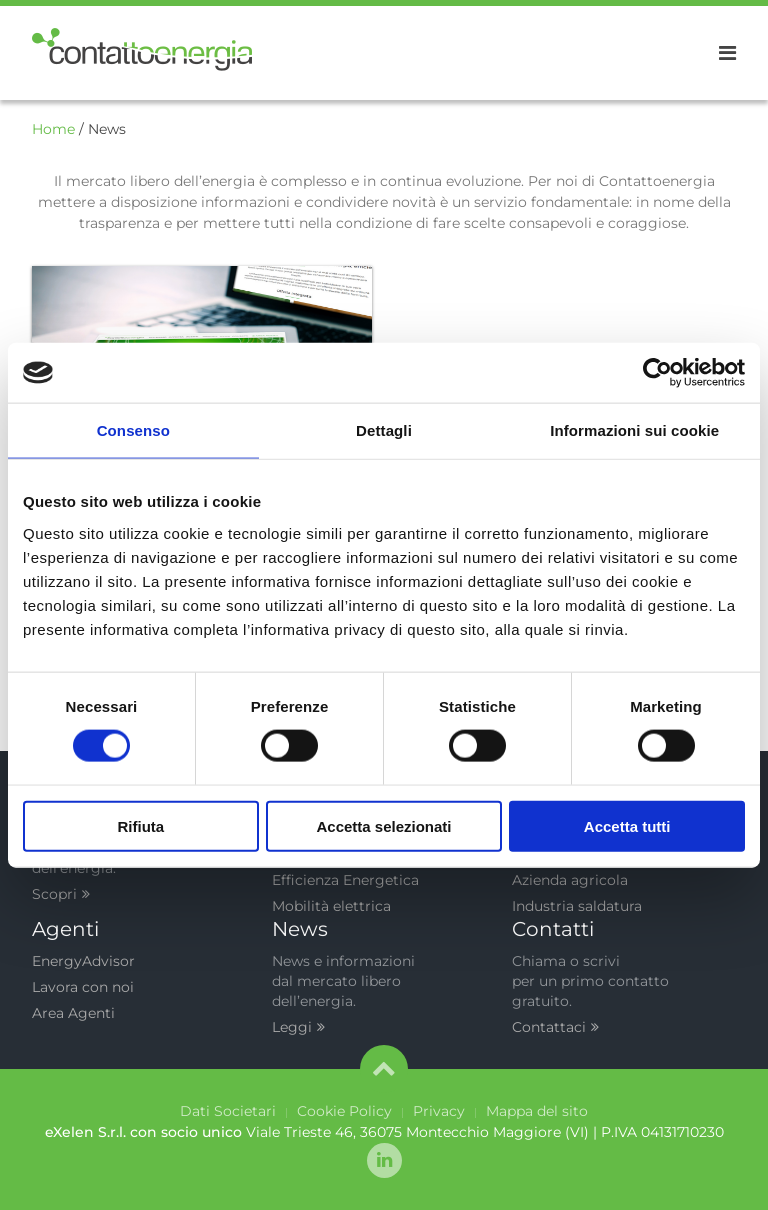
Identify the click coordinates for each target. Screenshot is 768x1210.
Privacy (439, 1111)
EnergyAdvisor (83, 961)
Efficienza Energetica (345, 880)
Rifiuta (140, 825)
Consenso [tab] (133, 430)
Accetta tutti (627, 825)
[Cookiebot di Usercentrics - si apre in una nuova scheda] (657, 373)
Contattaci (555, 1027)
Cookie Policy (344, 1111)
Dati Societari (228, 1111)
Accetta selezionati (383, 825)
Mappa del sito (537, 1111)
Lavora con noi (83, 987)
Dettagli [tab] (384, 430)
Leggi (298, 1027)
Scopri (61, 894)
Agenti (65, 929)
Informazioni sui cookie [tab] (634, 430)
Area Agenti (73, 1013)
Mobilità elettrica (331, 906)
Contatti (553, 929)
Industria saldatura (577, 906)
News (300, 929)
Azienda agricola (570, 880)
